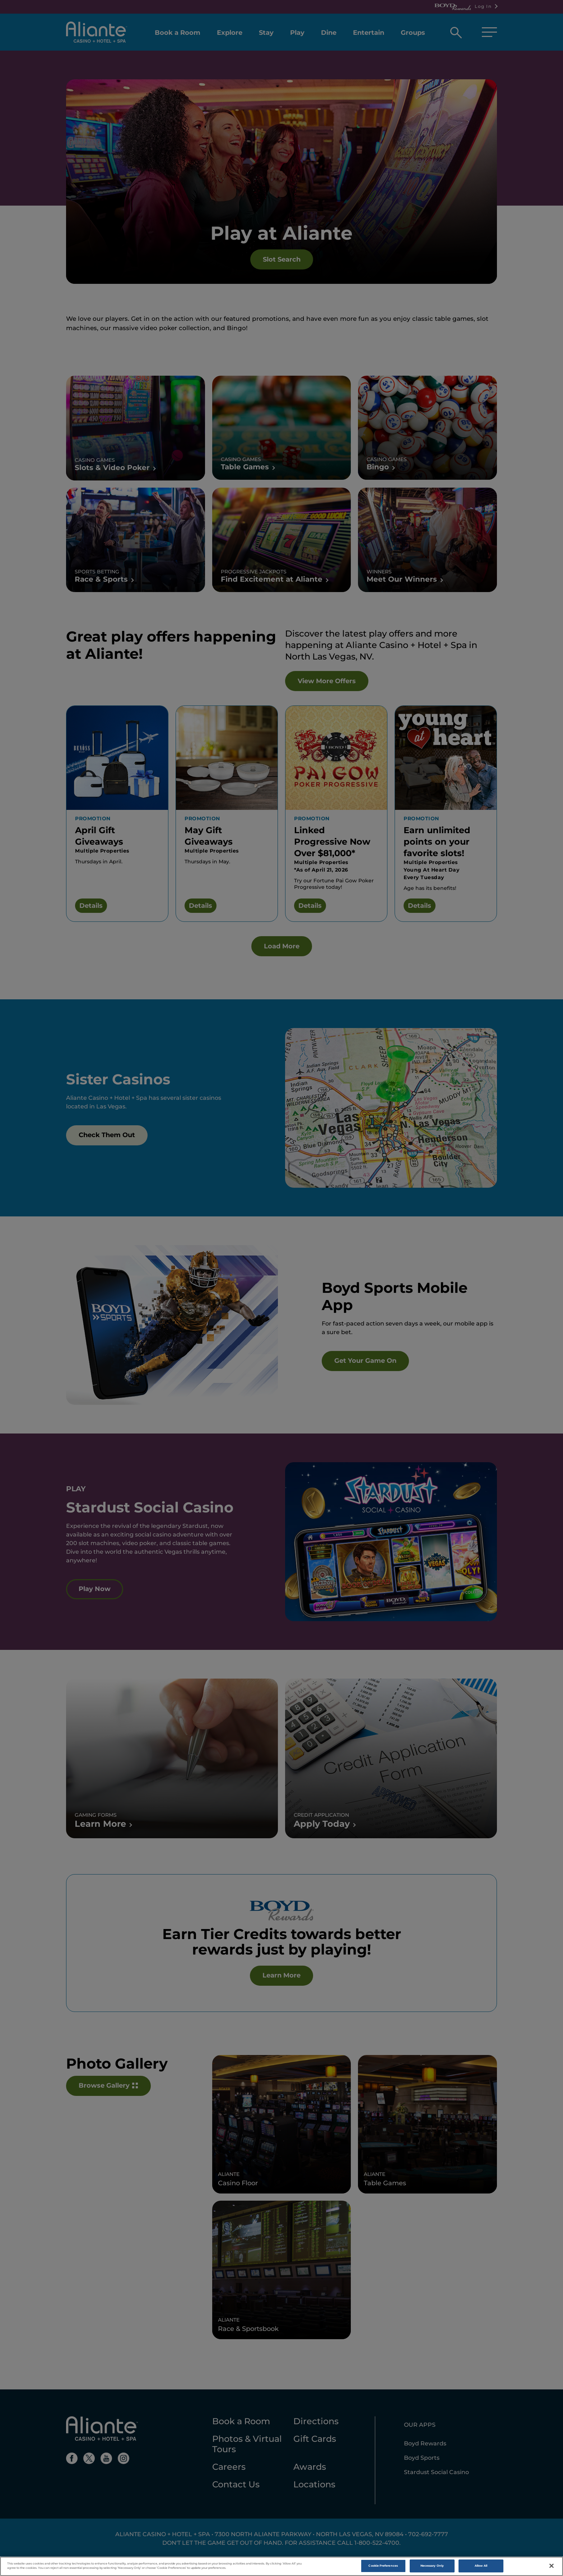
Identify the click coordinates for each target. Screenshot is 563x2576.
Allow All (481, 2565)
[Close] (551, 2566)
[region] (281, 2566)
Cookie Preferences (382, 2565)
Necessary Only (432, 2565)
